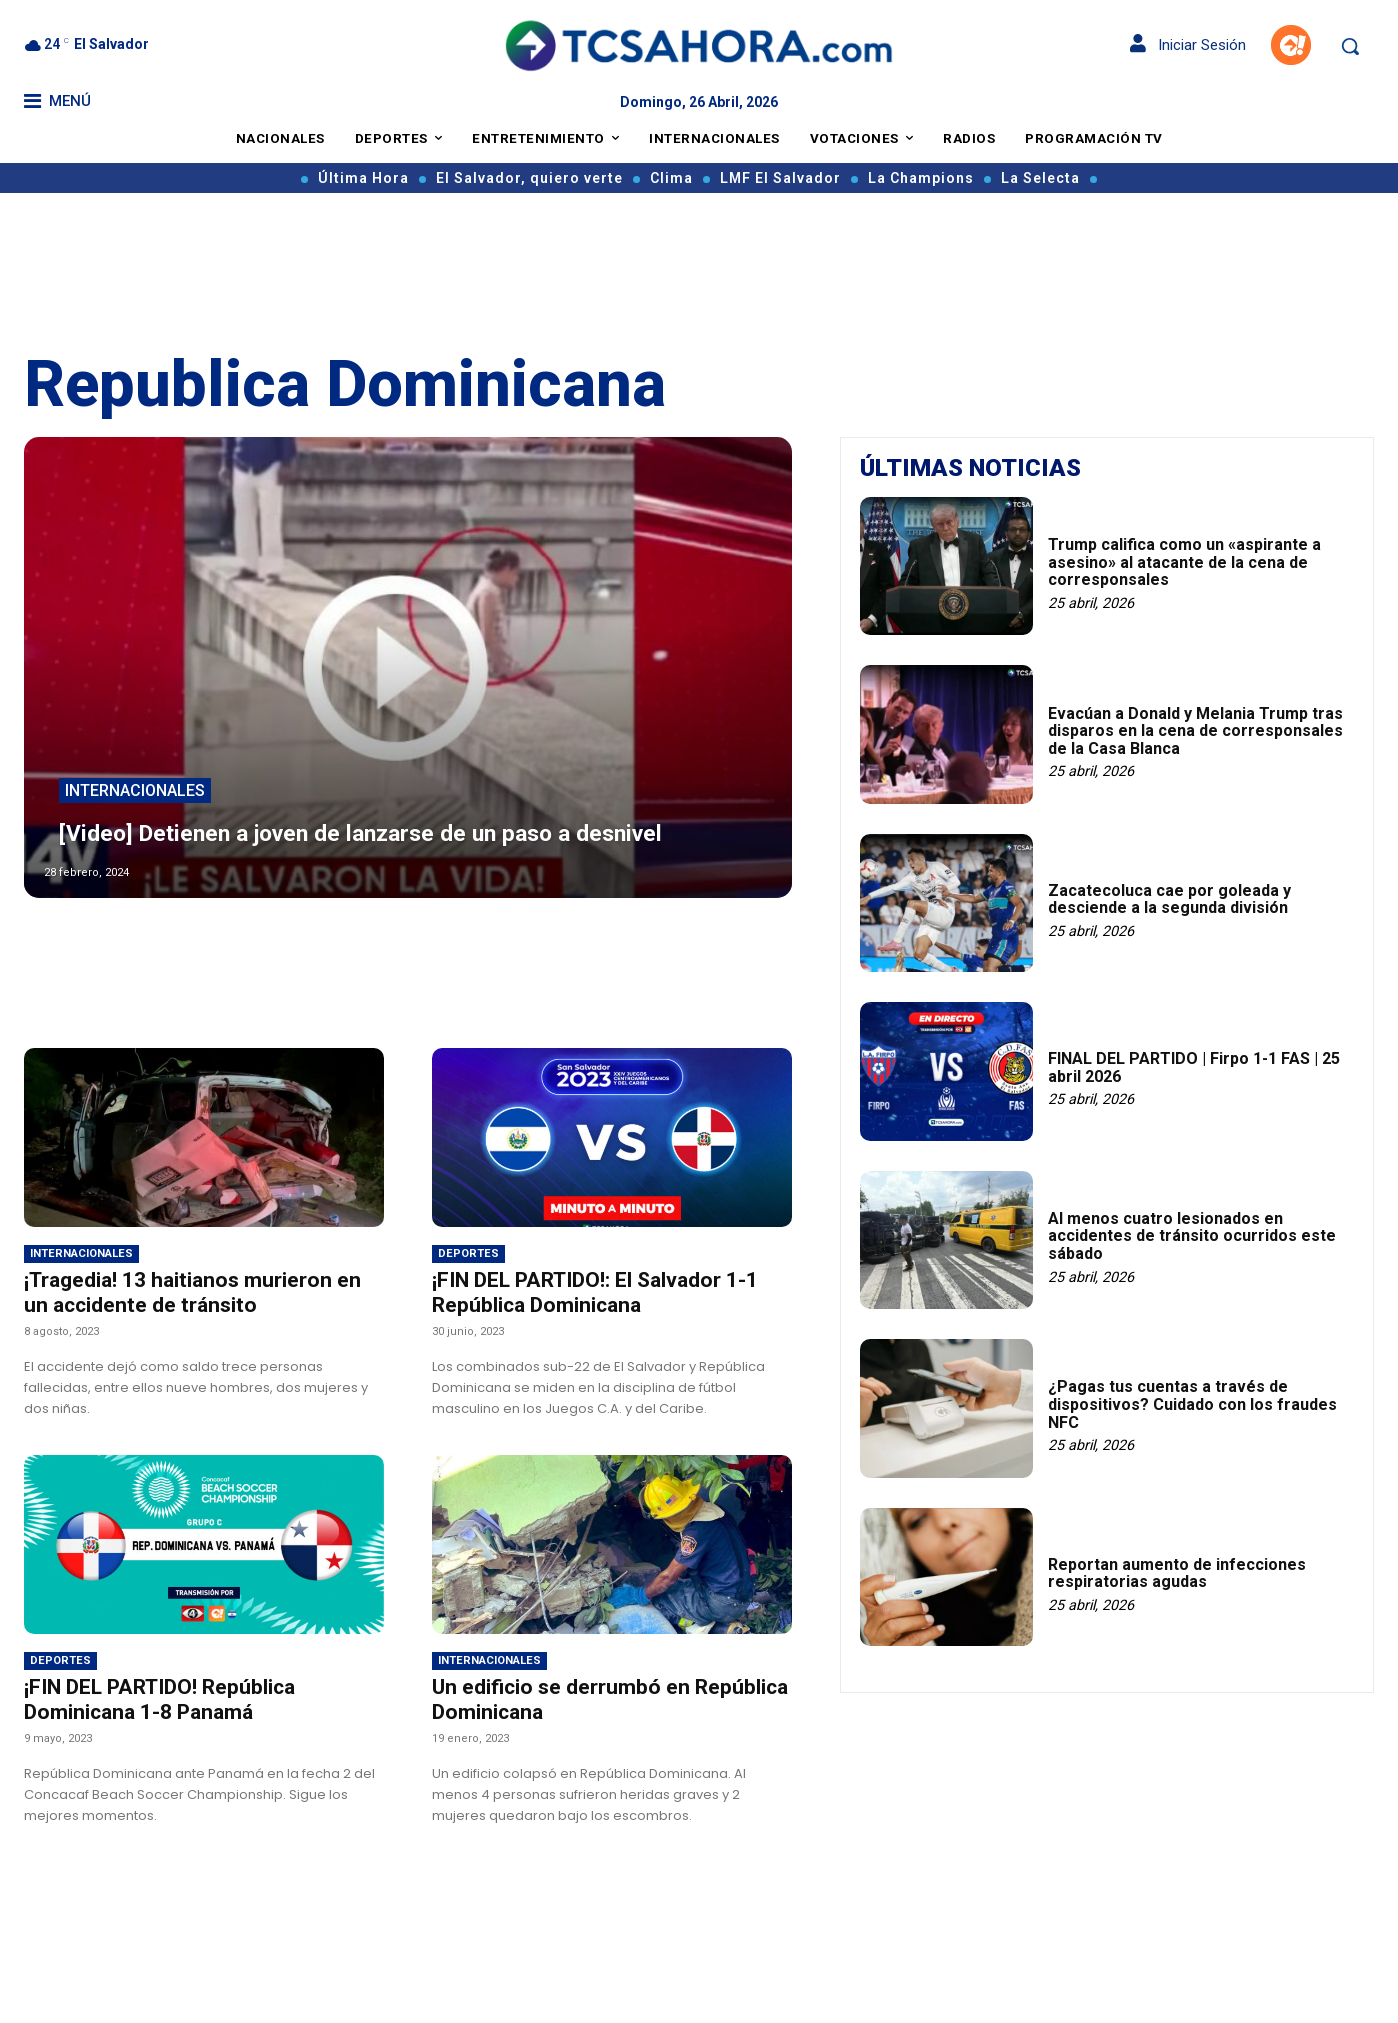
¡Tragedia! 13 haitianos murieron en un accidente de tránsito (192, 1292)
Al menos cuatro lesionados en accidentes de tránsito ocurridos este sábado (1192, 1236)
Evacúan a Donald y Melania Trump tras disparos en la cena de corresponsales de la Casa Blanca (1195, 731)
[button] (1350, 46)
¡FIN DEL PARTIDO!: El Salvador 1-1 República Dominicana (595, 1292)
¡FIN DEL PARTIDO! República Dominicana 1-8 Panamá (159, 1699)
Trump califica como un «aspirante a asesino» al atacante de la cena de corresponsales (1184, 562)
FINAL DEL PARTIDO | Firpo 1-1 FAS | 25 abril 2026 (1194, 1067)
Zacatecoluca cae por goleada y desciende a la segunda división (1169, 899)
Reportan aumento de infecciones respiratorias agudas (1177, 1573)
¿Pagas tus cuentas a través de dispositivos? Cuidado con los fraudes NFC (1192, 1404)
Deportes (468, 1253)
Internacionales (135, 758)
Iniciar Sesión (1188, 45)
